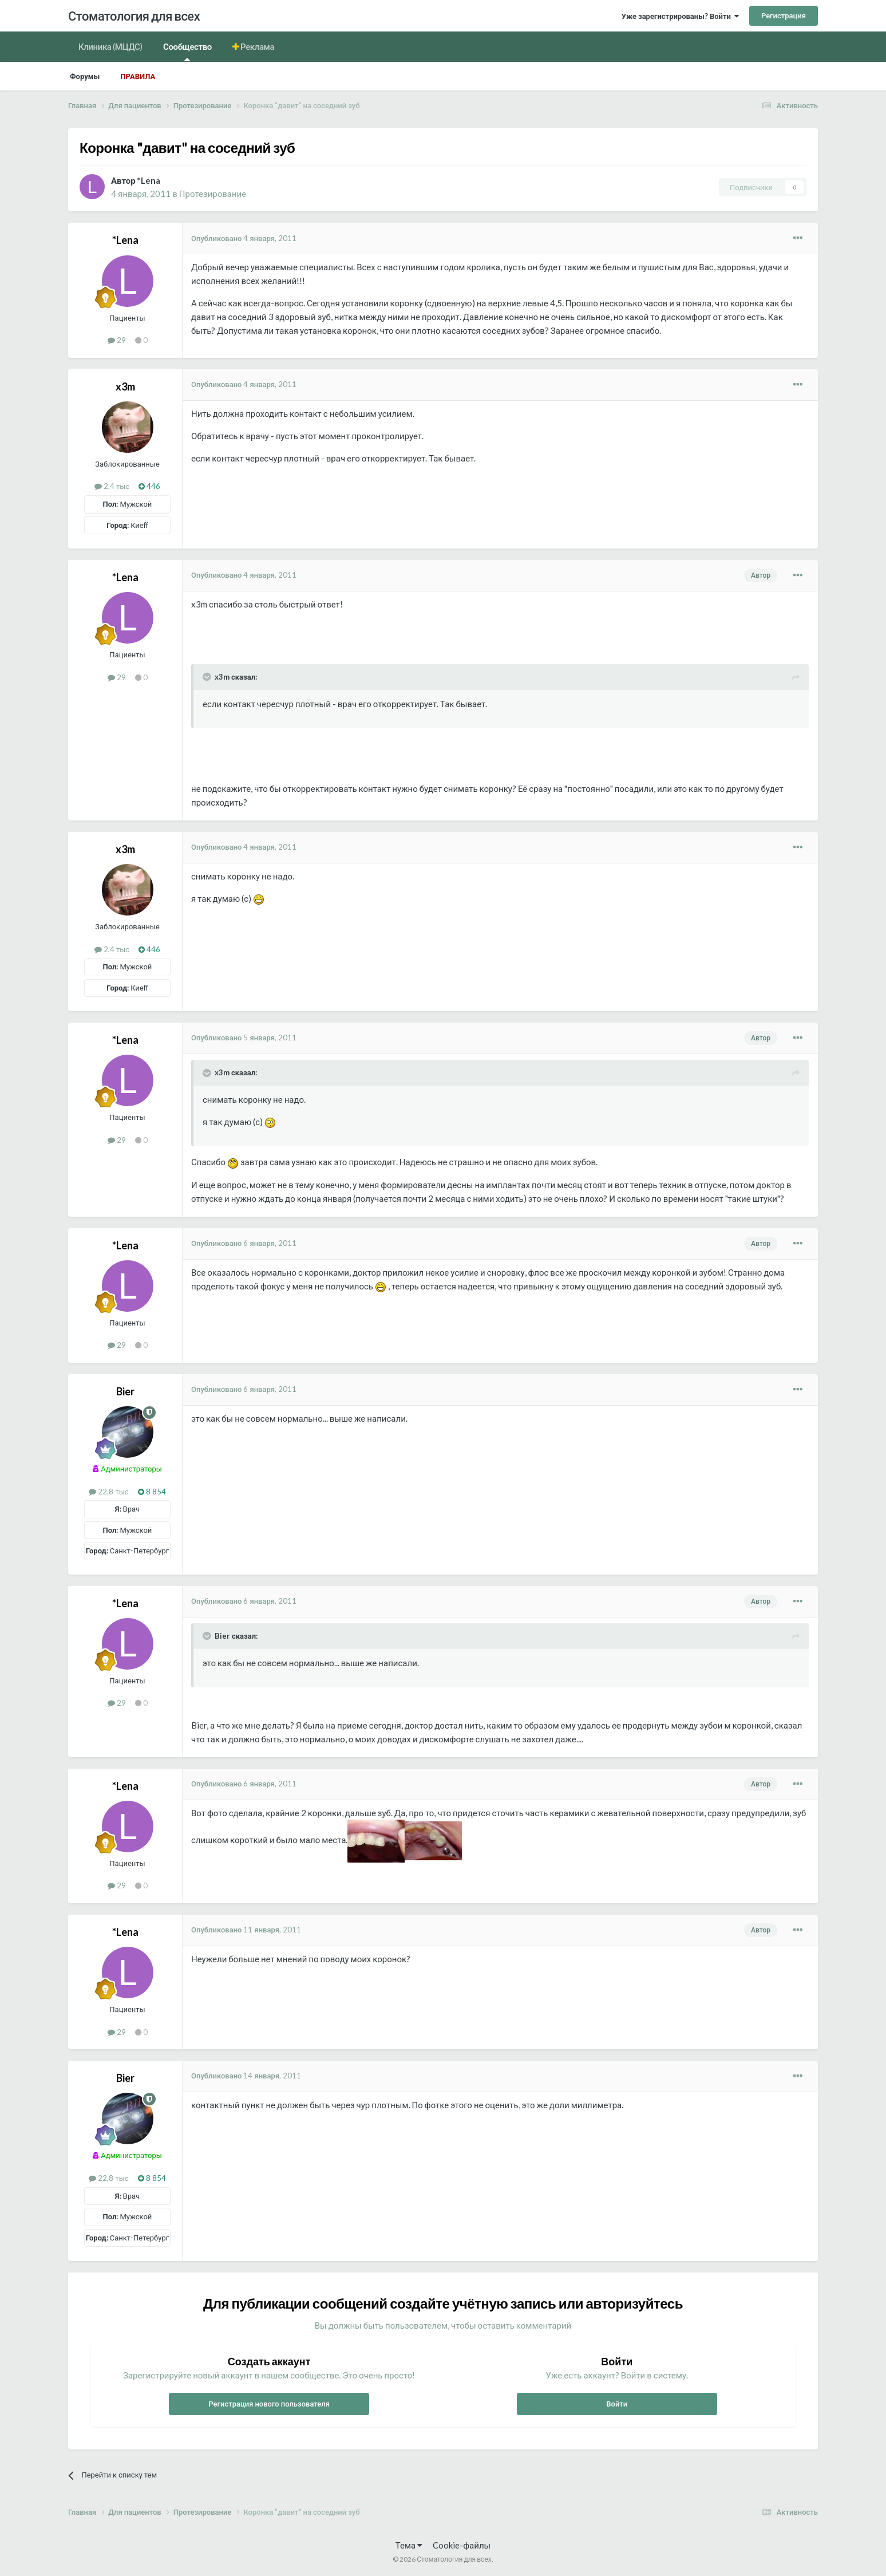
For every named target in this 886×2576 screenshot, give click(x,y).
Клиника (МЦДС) (110, 46)
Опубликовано (243, 238)
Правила (137, 76)
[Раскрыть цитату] (208, 676)
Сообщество (187, 51)
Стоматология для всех (134, 15)
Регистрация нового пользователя (269, 2403)
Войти (616, 2403)
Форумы (85, 76)
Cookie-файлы (462, 2545)
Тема (408, 2545)
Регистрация (783, 15)
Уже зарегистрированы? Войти (680, 16)
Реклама (257, 46)
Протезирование (212, 193)
